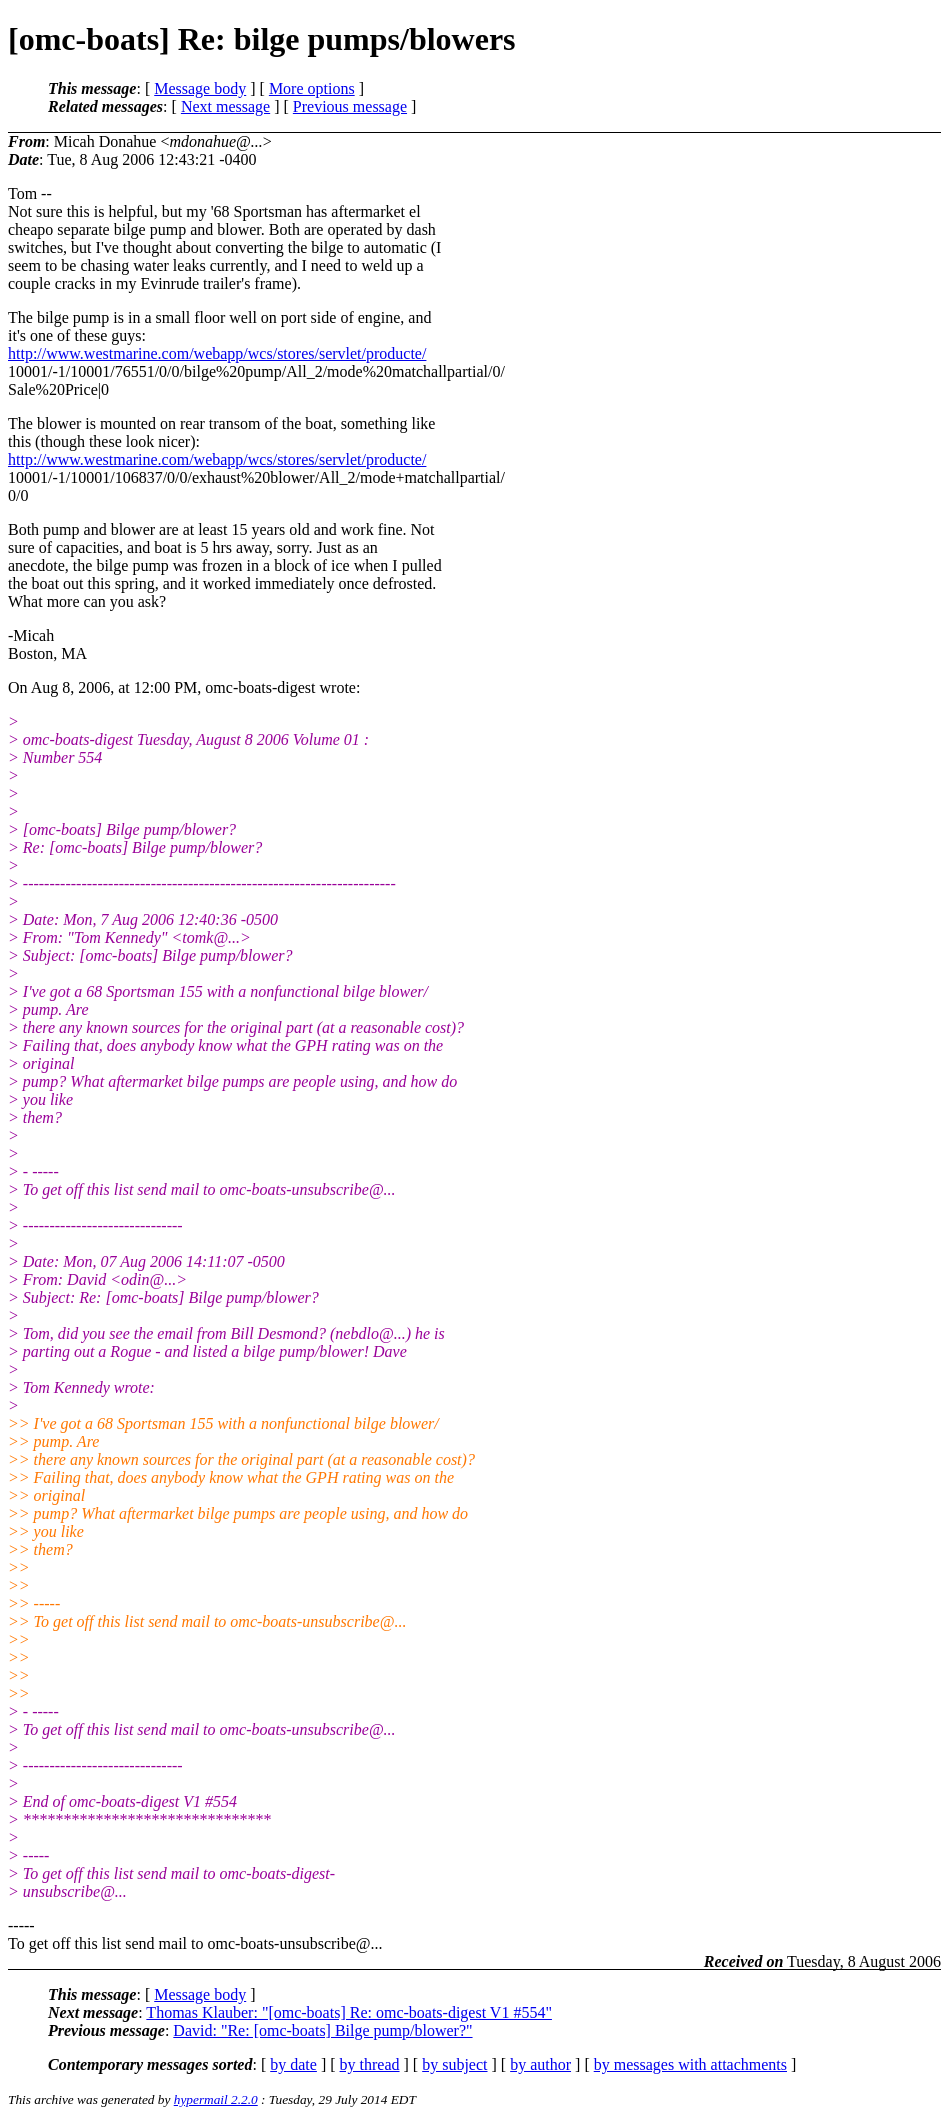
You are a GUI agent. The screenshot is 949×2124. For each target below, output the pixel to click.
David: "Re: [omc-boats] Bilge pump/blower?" (322, 2030)
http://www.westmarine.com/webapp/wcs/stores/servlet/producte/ (217, 353)
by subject (454, 2064)
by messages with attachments (690, 2064)
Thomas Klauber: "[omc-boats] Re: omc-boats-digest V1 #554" (349, 2012)
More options (312, 88)
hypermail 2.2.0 (216, 2099)
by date (293, 2064)
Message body (200, 88)
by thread (370, 2064)
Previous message (350, 106)
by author (540, 2064)
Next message (225, 106)
